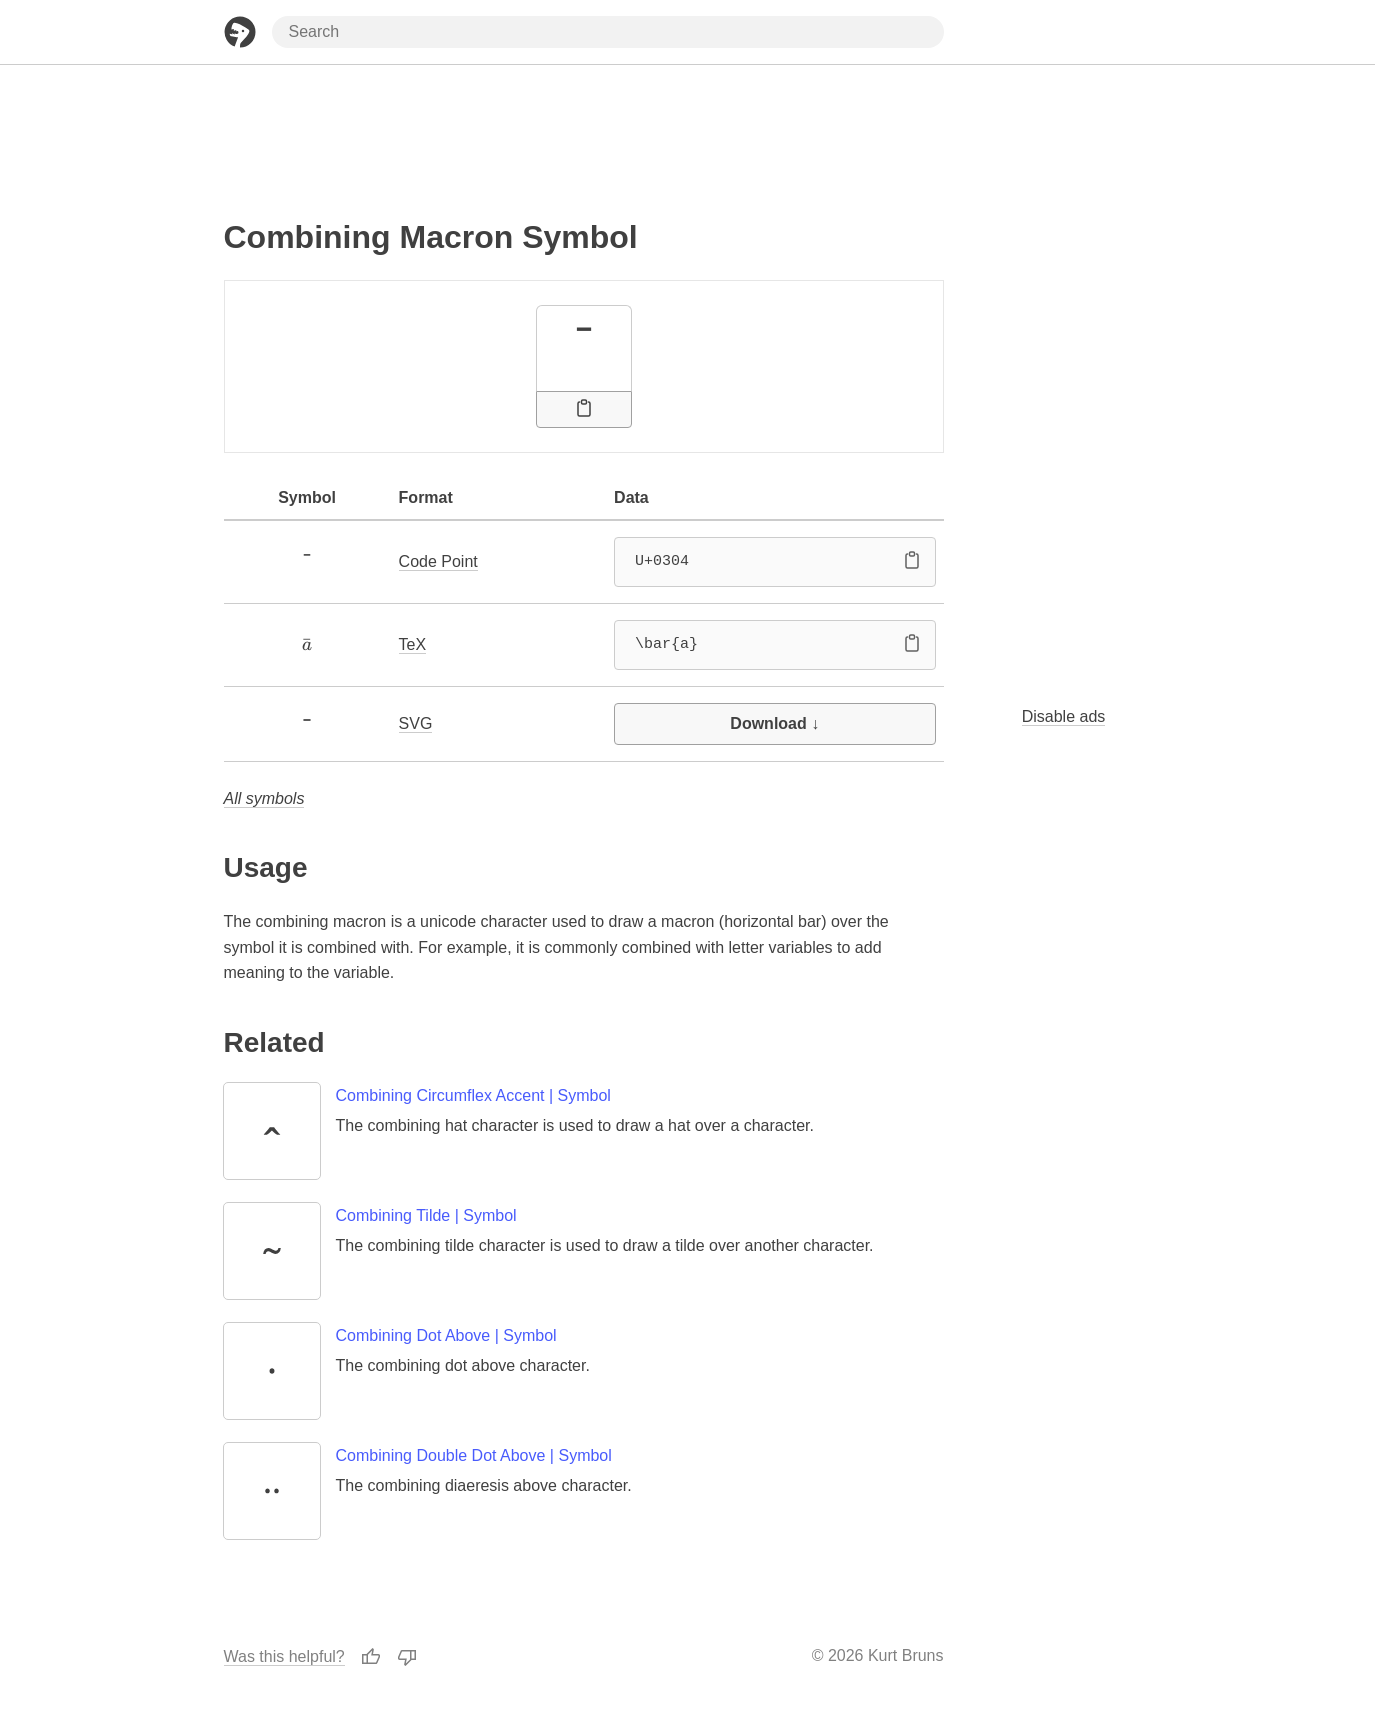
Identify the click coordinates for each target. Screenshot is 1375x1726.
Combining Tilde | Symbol (426, 1215)
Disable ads (1064, 716)
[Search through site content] (608, 32)
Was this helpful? (284, 1656)
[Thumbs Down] (407, 1656)
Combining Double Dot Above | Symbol (474, 1455)
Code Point (438, 561)
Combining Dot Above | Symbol (446, 1335)
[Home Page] (240, 32)
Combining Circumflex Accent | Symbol (473, 1095)
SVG (416, 723)
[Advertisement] (584, 133)
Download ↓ (774, 723)
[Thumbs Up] (371, 1656)
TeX (413, 644)
